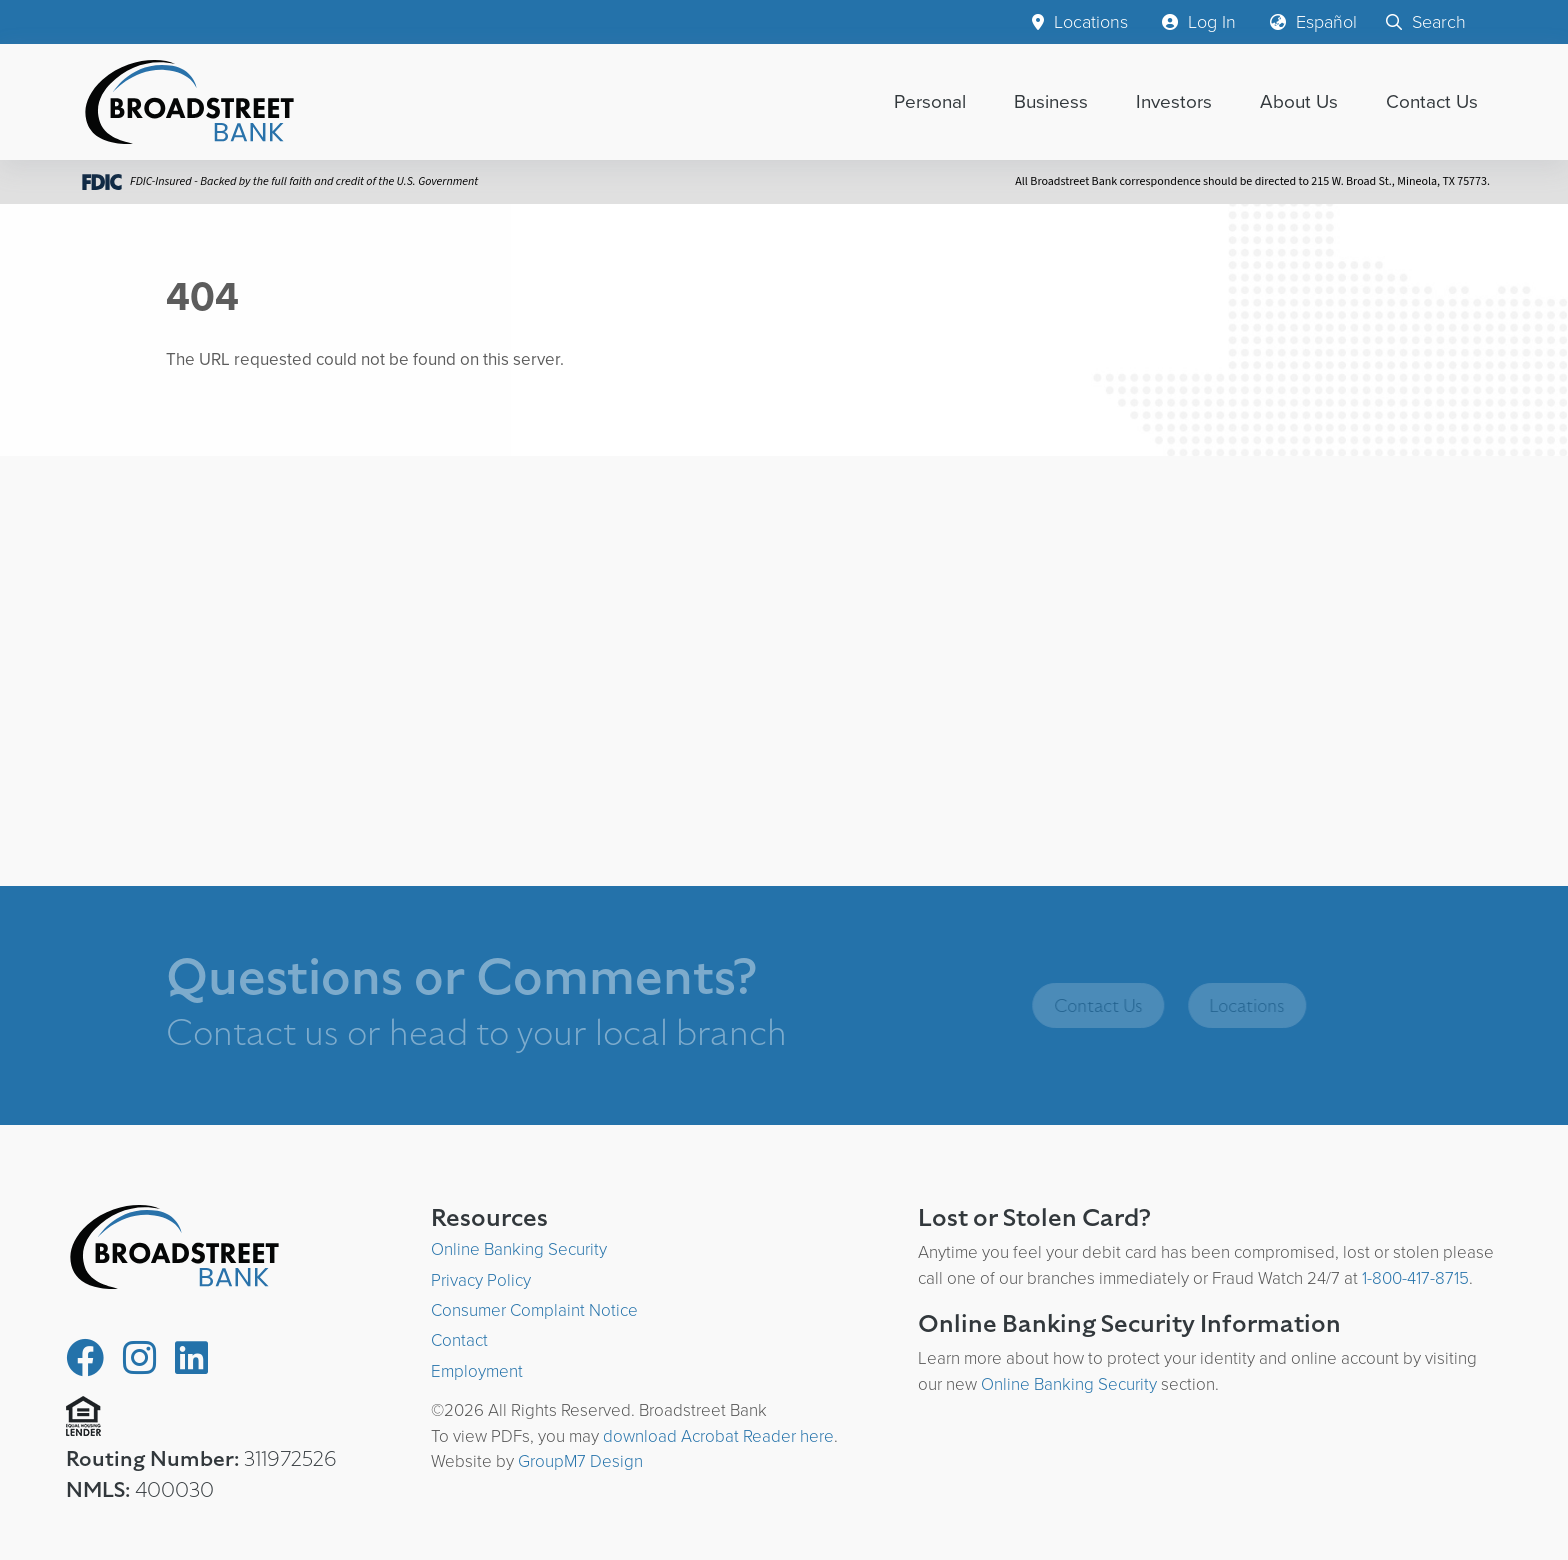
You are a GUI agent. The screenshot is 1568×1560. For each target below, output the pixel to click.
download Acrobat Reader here (718, 1436)
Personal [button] (930, 101)
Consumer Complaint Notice (534, 1310)
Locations (1080, 22)
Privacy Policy (481, 1280)
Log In (1199, 22)
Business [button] (1051, 101)
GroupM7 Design (580, 1461)
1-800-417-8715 (1415, 1278)
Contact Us (1432, 101)
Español (1313, 22)
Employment (477, 1371)
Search (1426, 22)
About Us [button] (1299, 101)
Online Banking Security (519, 1249)
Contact (459, 1340)
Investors (1174, 101)
